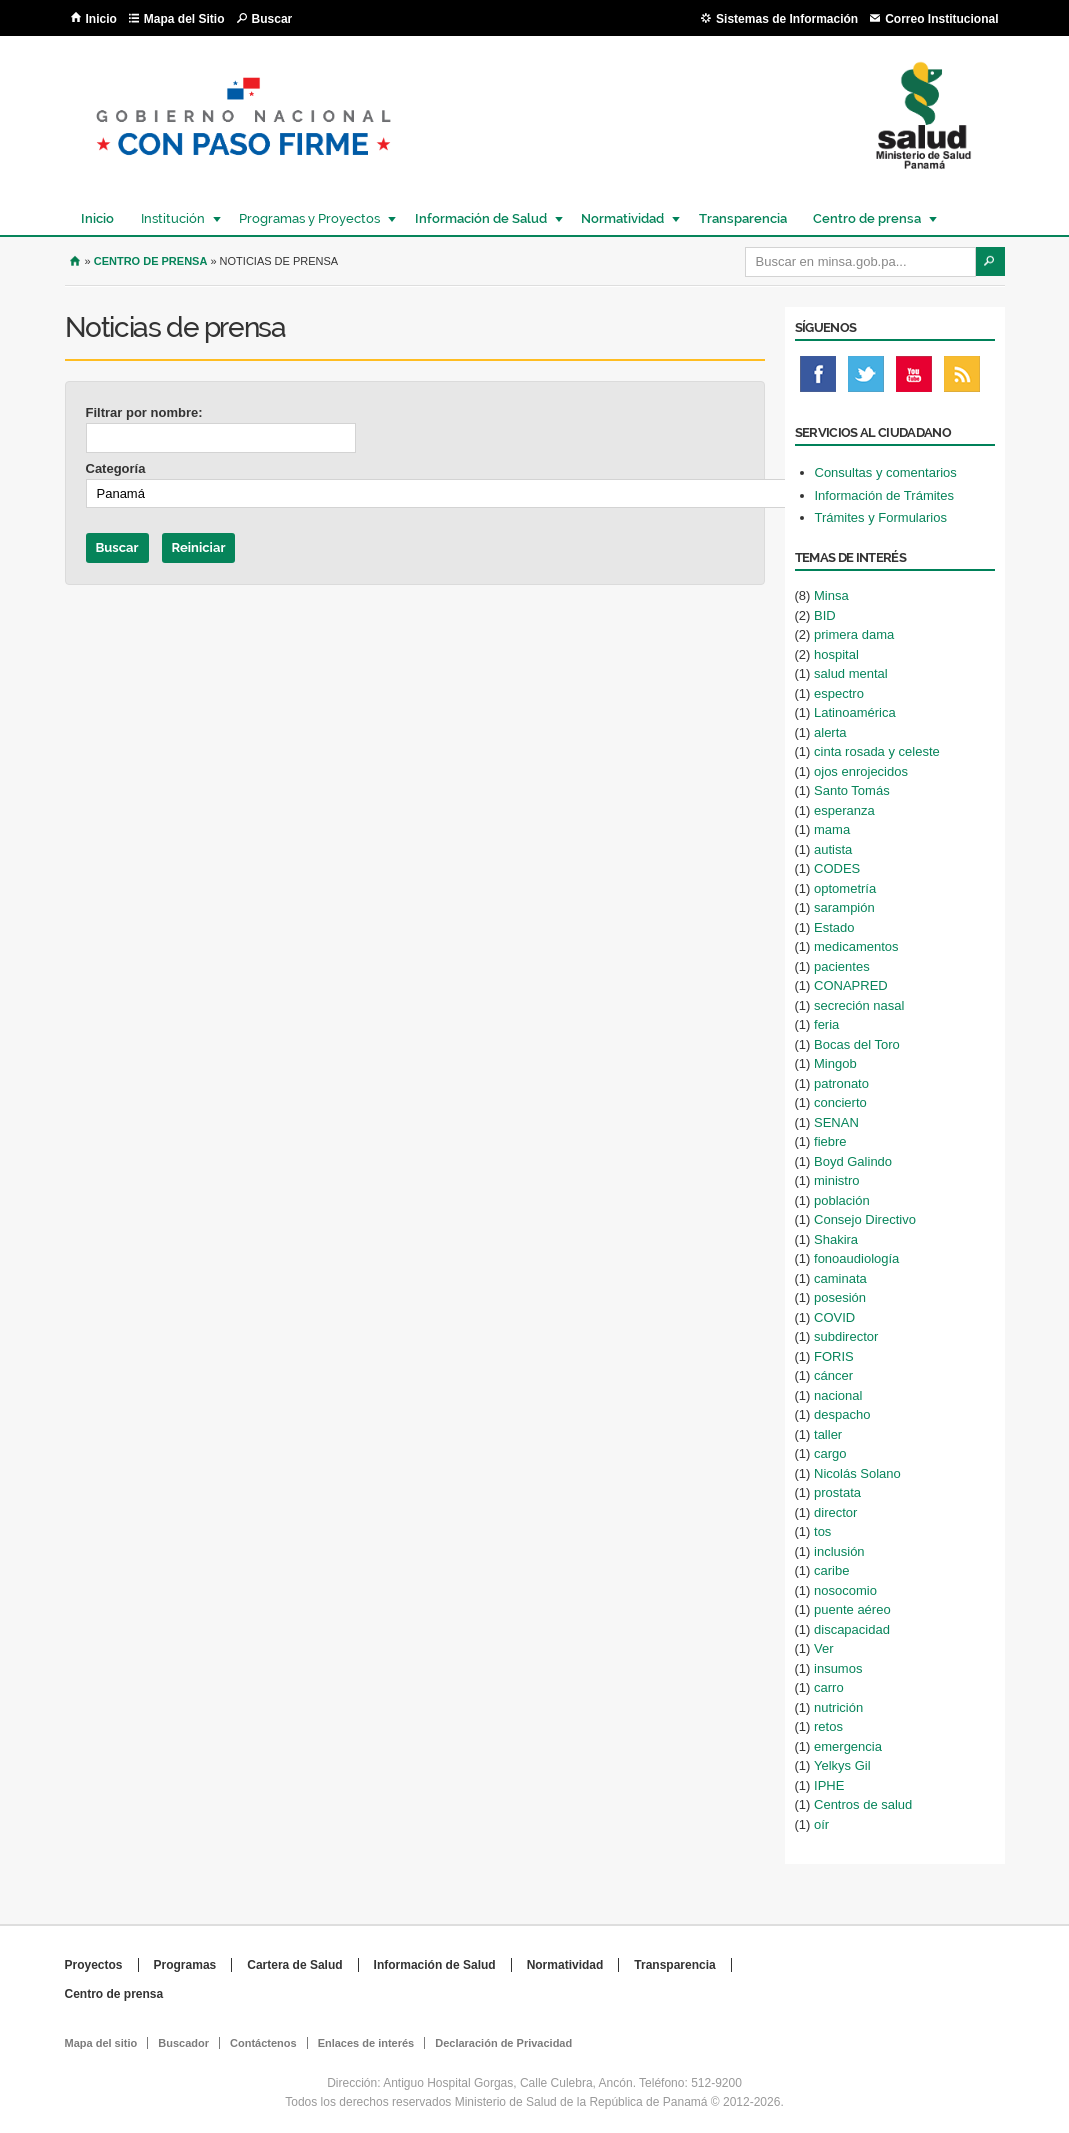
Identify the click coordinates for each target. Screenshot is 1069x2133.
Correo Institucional (941, 19)
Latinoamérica (855, 712)
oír (821, 1824)
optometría (845, 888)
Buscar (272, 19)
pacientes (842, 966)
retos (828, 1726)
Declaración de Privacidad (503, 2043)
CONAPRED (851, 985)
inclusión (839, 1551)
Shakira (836, 1239)
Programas (185, 1965)
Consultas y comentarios (886, 472)
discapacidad (852, 1629)
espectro (839, 693)
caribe (831, 1570)
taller (828, 1434)
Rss (962, 379)
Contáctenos (263, 2043)
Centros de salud (863, 1804)
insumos (838, 1668)
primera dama (854, 634)
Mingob (835, 1063)
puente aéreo (852, 1609)
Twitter (866, 379)
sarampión (844, 907)
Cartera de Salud (294, 1965)
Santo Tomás (852, 790)
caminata (840, 1278)
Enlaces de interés (366, 2043)
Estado (834, 927)
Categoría (116, 468)
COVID (834, 1317)
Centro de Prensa (151, 261)
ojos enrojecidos (861, 771)
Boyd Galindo (853, 1161)
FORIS (834, 1356)
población (842, 1200)
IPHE (829, 1785)
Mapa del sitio (101, 2043)
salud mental (851, 673)
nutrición (838, 1707)
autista (833, 849)
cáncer (833, 1375)
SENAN (836, 1122)
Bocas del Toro (857, 1044)
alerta (830, 732)
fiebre (830, 1141)
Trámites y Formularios (881, 517)
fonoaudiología (856, 1258)
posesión (840, 1297)
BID (825, 615)
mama (832, 829)
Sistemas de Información (787, 19)
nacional (838, 1395)
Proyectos (94, 1965)
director (835, 1512)
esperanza (844, 810)
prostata (837, 1492)
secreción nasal (859, 1005)
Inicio (101, 19)
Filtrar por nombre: (144, 412)
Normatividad (621, 218)
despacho (842, 1414)
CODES (837, 868)
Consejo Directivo (865, 1219)
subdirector (846, 1336)
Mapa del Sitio (184, 19)
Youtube (914, 379)
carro (829, 1687)
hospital (836, 654)
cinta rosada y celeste (877, 751)
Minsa (831, 595)
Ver (824, 1648)
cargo (830, 1453)
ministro (837, 1180)
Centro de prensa (866, 218)
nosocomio (845, 1590)
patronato (841, 1083)
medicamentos (856, 946)
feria (826, 1024)
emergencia (848, 1746)
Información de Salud (480, 218)
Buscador (183, 2043)
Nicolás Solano (857, 1473)
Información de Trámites (884, 495)
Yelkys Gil (842, 1765)
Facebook (818, 379)
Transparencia (743, 218)
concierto (840, 1102)
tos (822, 1531)
